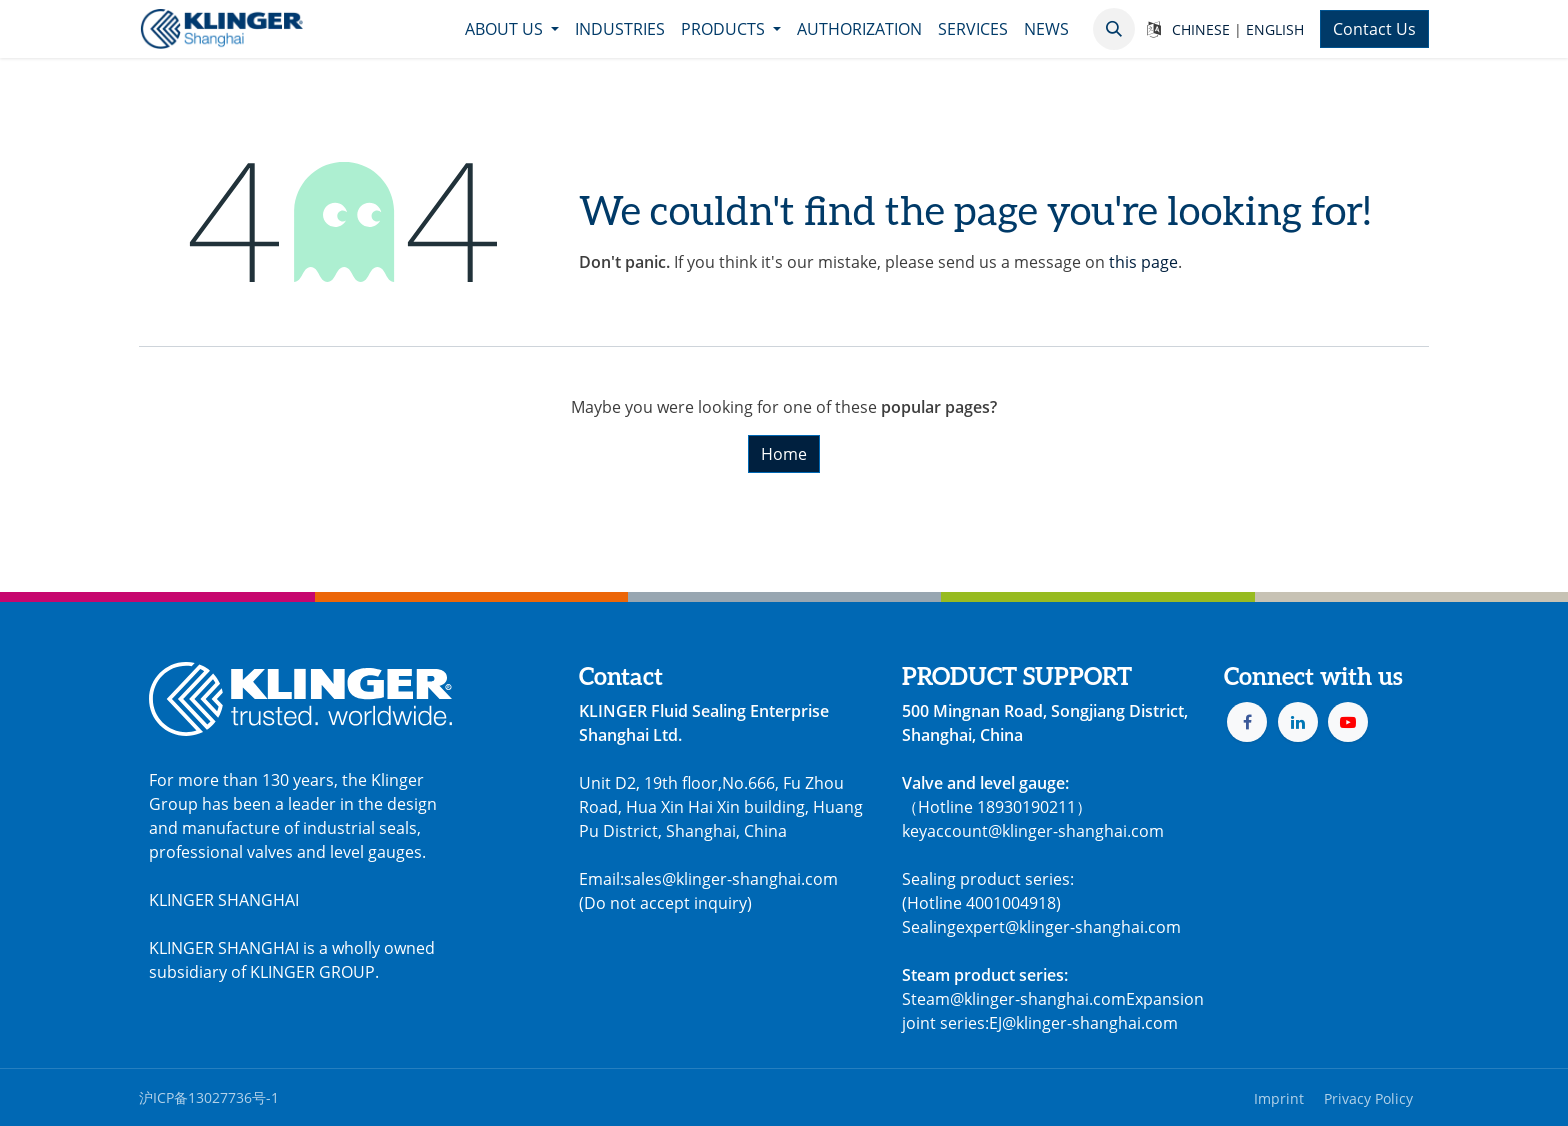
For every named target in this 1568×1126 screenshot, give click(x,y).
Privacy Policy (1368, 1098)
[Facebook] (1247, 722)
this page (1143, 262)
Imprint (1279, 1098)
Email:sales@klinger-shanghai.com (708, 879)
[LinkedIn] (1298, 722)
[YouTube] (1348, 722)
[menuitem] (512, 29)
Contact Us (1374, 29)
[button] (1114, 29)
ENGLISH (1275, 29)
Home (784, 454)
